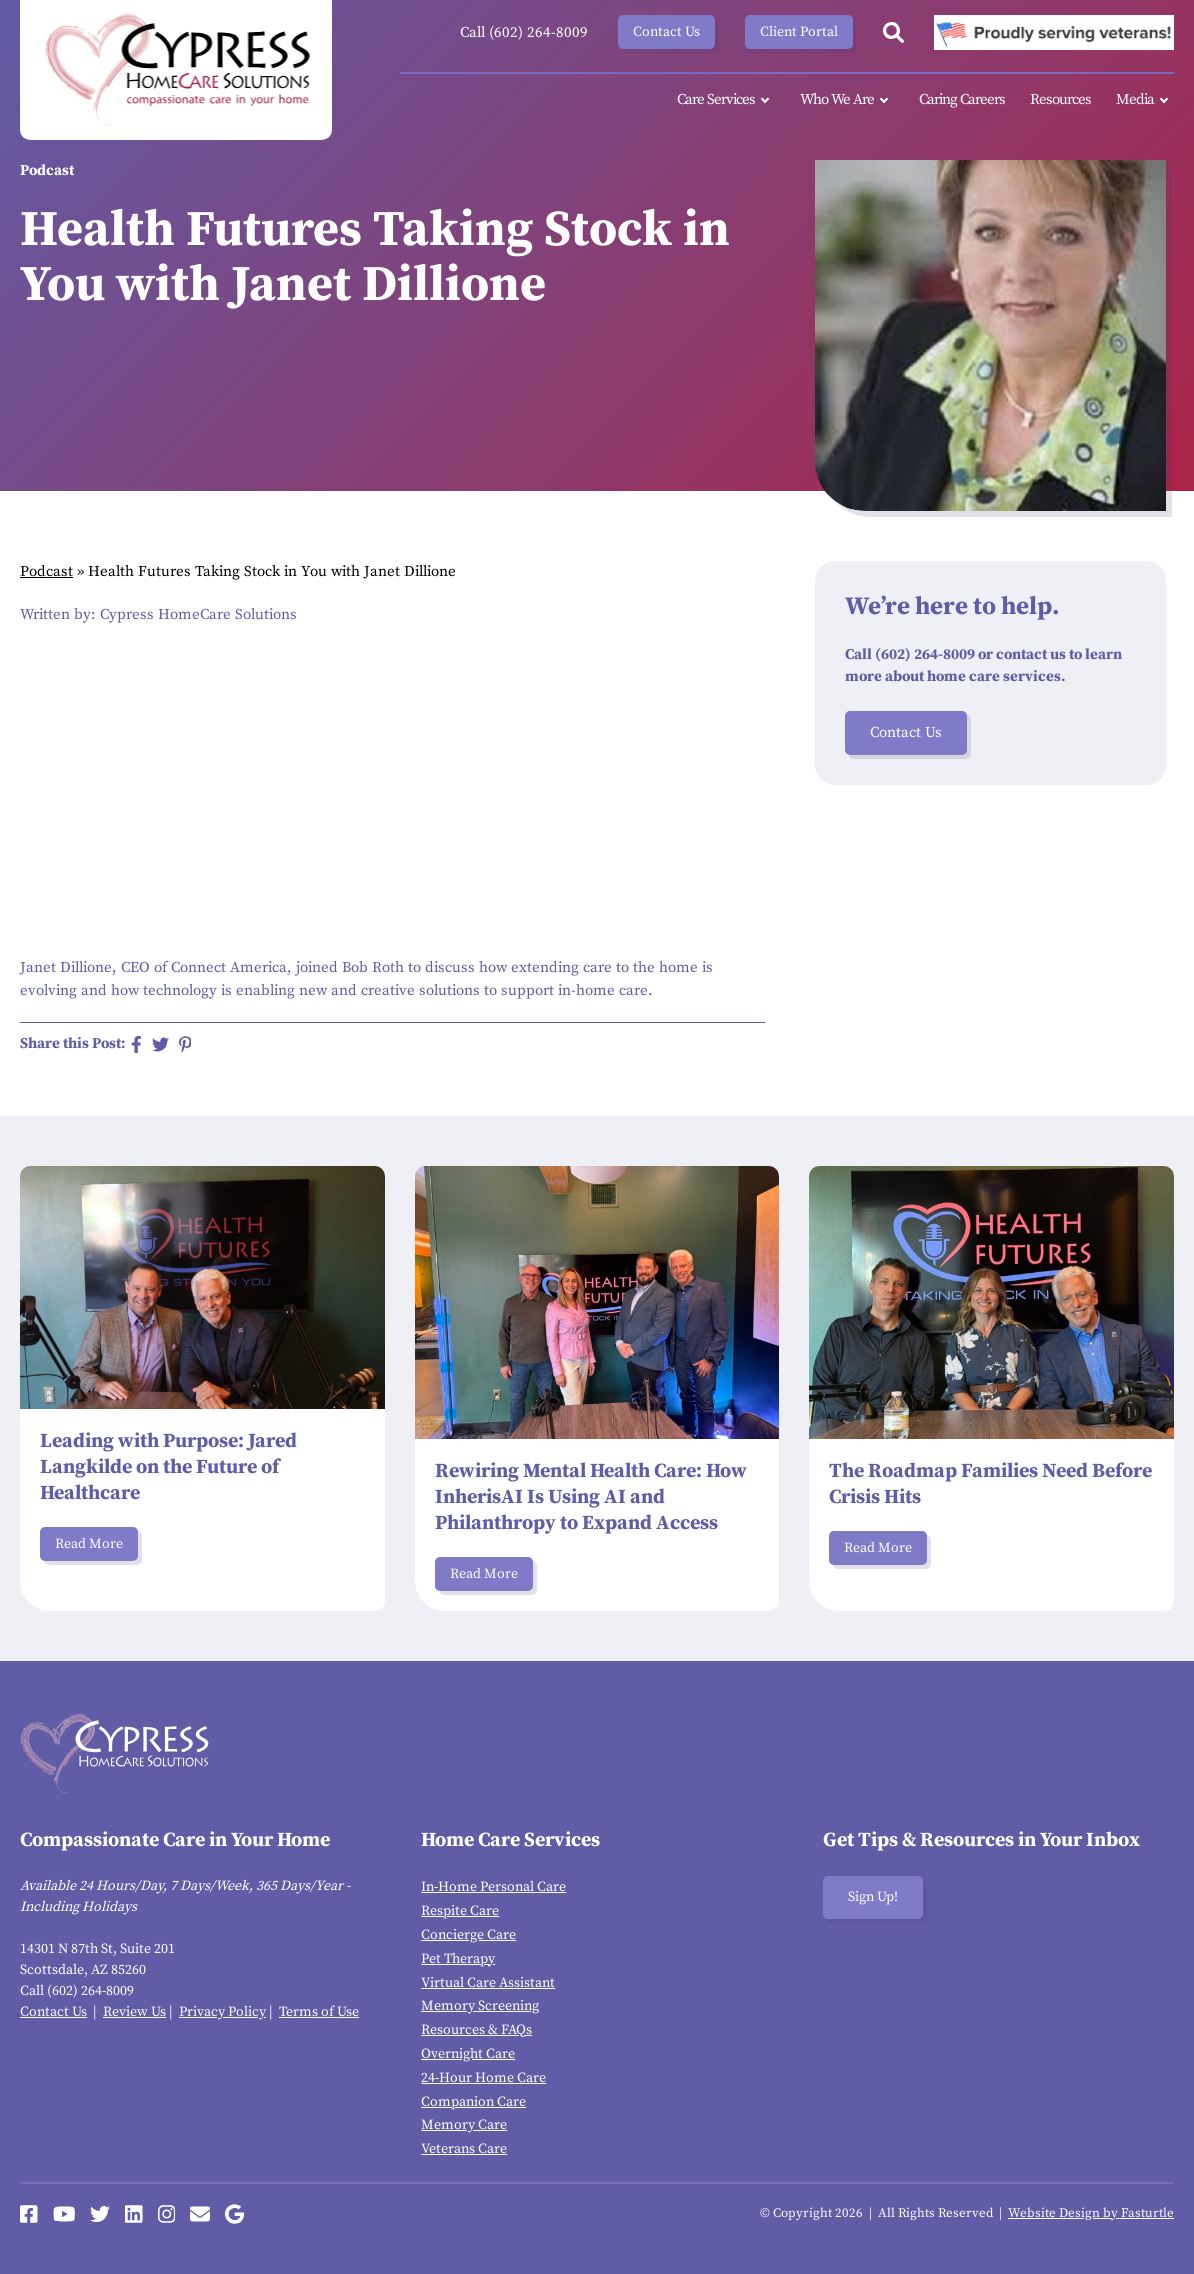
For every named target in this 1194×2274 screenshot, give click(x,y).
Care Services (726, 100)
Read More (89, 1544)
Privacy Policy (222, 2012)
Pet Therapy (458, 1959)
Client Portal (799, 32)
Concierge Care (468, 1935)
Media (1145, 100)
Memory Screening (480, 2006)
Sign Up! (873, 1897)
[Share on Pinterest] (185, 1044)
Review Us (134, 2012)
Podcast (46, 571)
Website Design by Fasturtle (1091, 2213)
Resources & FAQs (476, 2030)
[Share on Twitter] (160, 1044)
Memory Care (464, 2125)
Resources (1060, 99)
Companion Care (473, 2102)
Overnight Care (468, 2054)
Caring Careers (962, 99)
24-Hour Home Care (483, 2078)
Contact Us (666, 32)
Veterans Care (464, 2149)
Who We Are (847, 100)
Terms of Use (319, 2012)
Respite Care (460, 1911)
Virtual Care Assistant (488, 1983)
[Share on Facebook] (136, 1044)
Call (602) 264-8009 (524, 32)
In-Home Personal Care (493, 1887)
